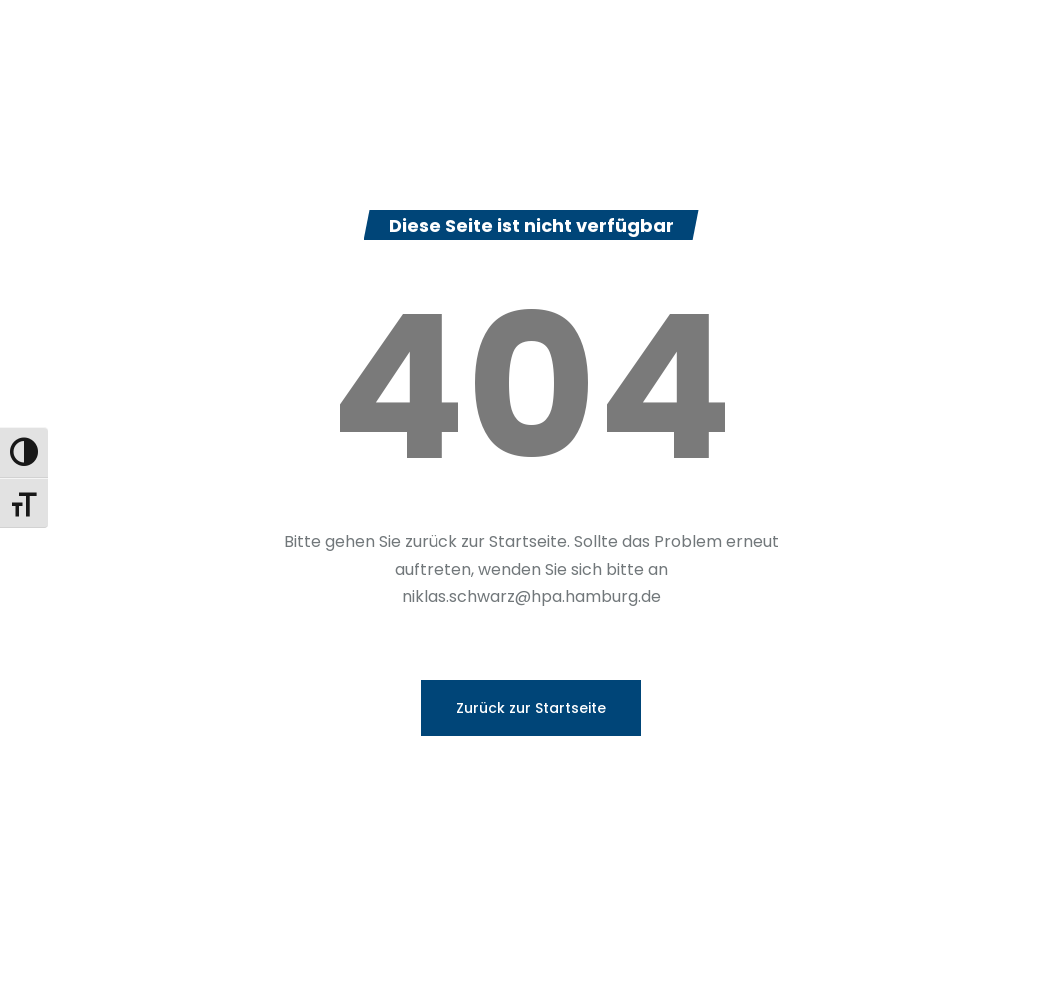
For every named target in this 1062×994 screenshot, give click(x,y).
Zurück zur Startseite (531, 708)
